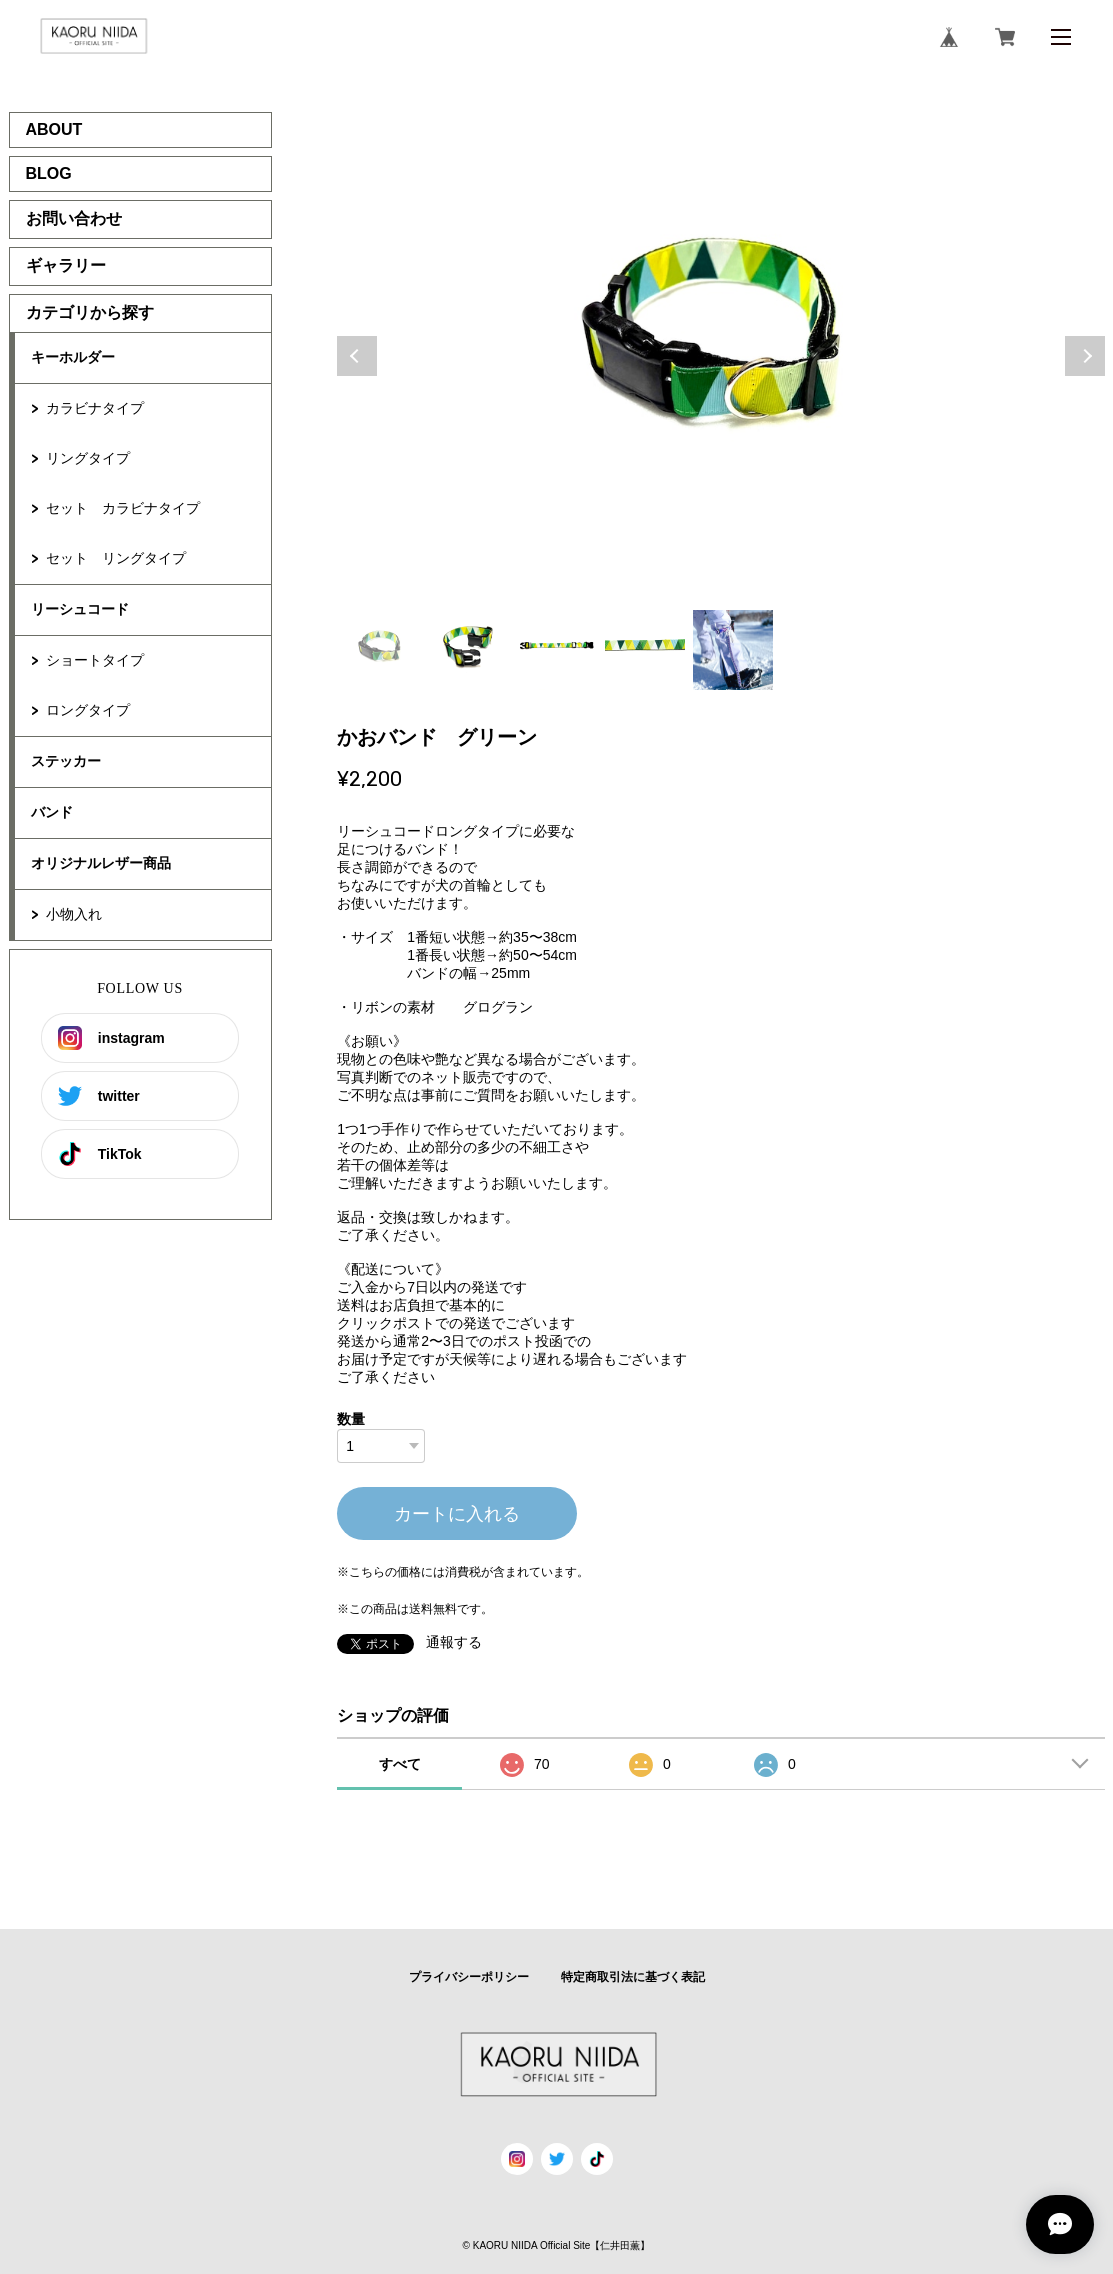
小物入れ (74, 914)
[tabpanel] (721, 356)
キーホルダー (73, 357)
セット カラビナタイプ (123, 508)
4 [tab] (645, 650)
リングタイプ (88, 458)
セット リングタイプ (116, 558)
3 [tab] (557, 650)
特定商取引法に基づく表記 (633, 1977)
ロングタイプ (88, 710)
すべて (400, 1764)
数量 (351, 1419)
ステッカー (66, 761)
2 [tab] (469, 650)
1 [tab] (381, 650)
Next (1085, 356)
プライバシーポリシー (469, 1977)
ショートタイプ (95, 660)
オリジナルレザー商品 (101, 863)
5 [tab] (733, 650)
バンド (52, 812)
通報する (454, 1642)
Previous (357, 356)
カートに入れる (457, 1514)
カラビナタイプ (95, 408)
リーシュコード (80, 609)
